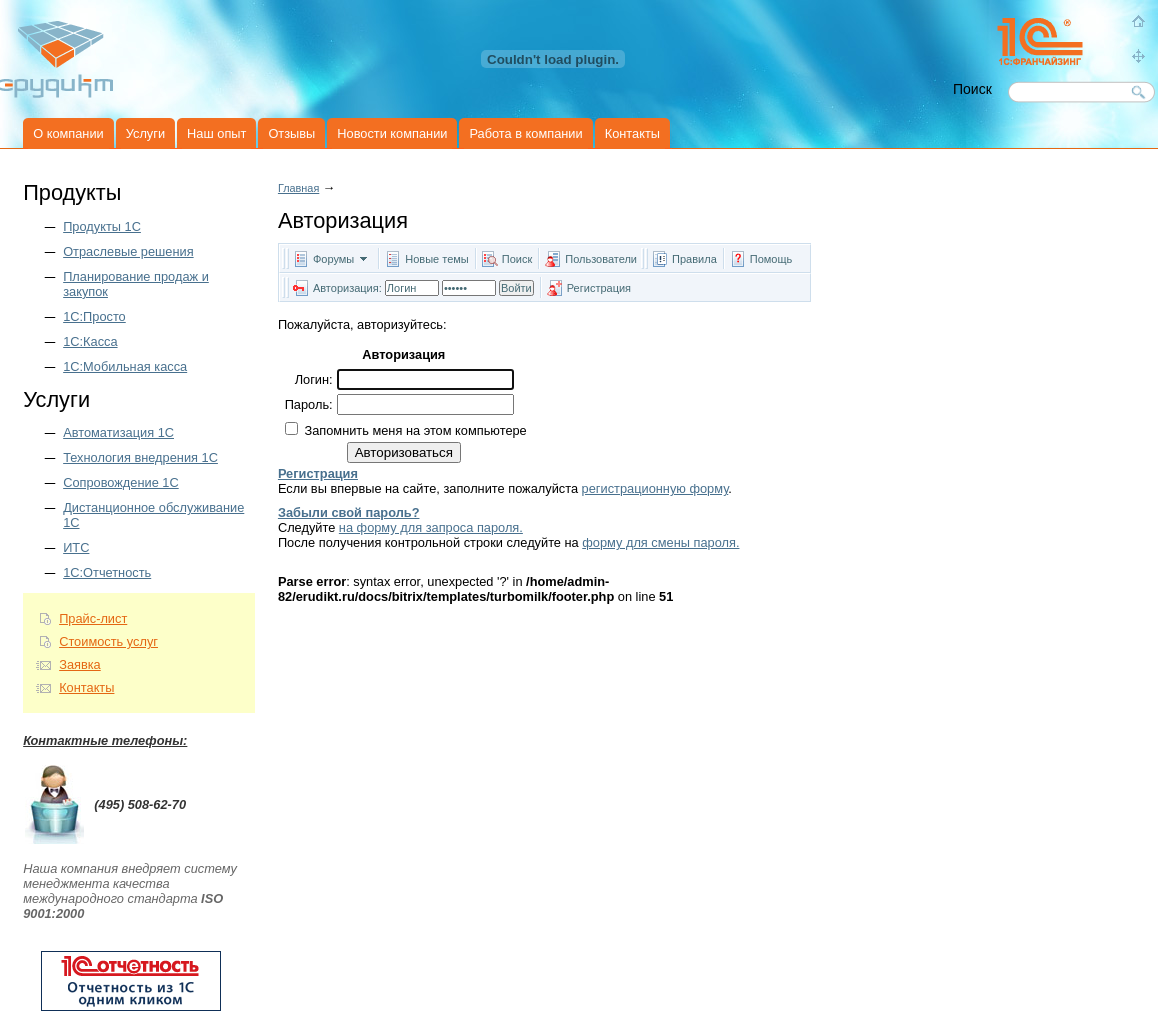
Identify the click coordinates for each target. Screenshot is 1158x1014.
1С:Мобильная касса (125, 366)
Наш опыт (216, 133)
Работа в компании (525, 133)
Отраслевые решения (128, 251)
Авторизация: (347, 288)
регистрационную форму (655, 488)
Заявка (80, 664)
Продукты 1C (102, 226)
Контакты (632, 133)
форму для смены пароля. (660, 542)
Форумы (333, 259)
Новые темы (437, 259)
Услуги (145, 133)
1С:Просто (94, 316)
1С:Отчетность (107, 572)
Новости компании (392, 133)
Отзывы (291, 133)
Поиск (517, 259)
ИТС (76, 547)
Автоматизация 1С (118, 432)
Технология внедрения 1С (140, 457)
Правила (694, 259)
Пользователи (602, 259)
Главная (298, 188)
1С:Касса (90, 341)
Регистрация (599, 288)
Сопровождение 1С (121, 482)
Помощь (771, 259)
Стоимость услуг (108, 641)
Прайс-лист (93, 618)
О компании (68, 133)
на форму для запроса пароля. (431, 527)
